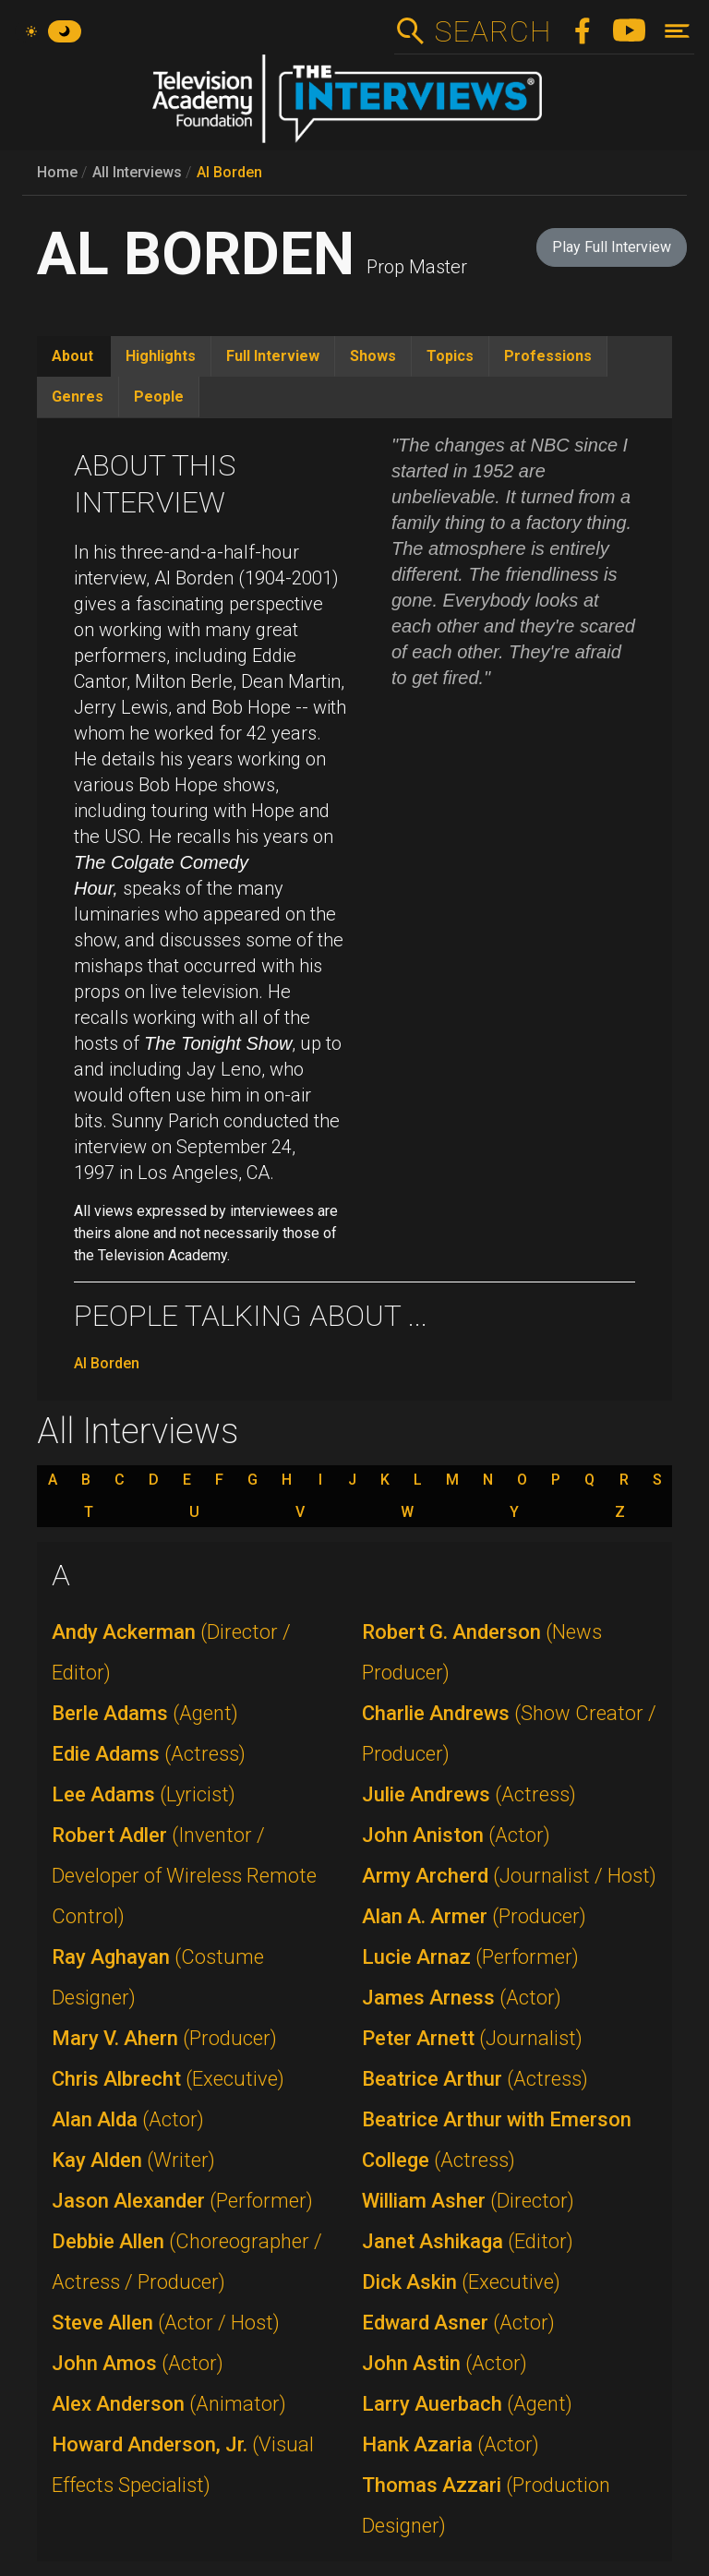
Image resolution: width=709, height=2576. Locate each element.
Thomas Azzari (486, 2505)
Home (57, 172)
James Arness (461, 1997)
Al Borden (229, 172)
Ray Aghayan (158, 1977)
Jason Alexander (182, 2200)
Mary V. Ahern (164, 2038)
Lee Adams (143, 1794)
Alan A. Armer (474, 1916)
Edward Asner (458, 2322)
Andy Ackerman (171, 1652)
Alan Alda (128, 2119)
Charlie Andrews (509, 1733)
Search (492, 31)
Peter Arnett (472, 2038)
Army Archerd (509, 1875)
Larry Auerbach (467, 2403)
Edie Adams (149, 1753)
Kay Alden (133, 2160)
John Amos (137, 2363)
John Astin (444, 2363)
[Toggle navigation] (677, 31)
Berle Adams (145, 1713)
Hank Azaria (450, 2444)
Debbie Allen (187, 2261)
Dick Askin (461, 2281)
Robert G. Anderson (482, 1652)
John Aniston (456, 1835)
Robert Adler (184, 1876)
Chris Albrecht (168, 2078)
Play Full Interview (611, 247)
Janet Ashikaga (467, 2241)
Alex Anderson (169, 2403)
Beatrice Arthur (475, 2078)
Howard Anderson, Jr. (183, 2465)
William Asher (468, 2200)
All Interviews (137, 172)
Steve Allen (166, 2322)
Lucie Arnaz (470, 1956)
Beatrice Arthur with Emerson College (496, 2140)
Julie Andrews (469, 1794)
